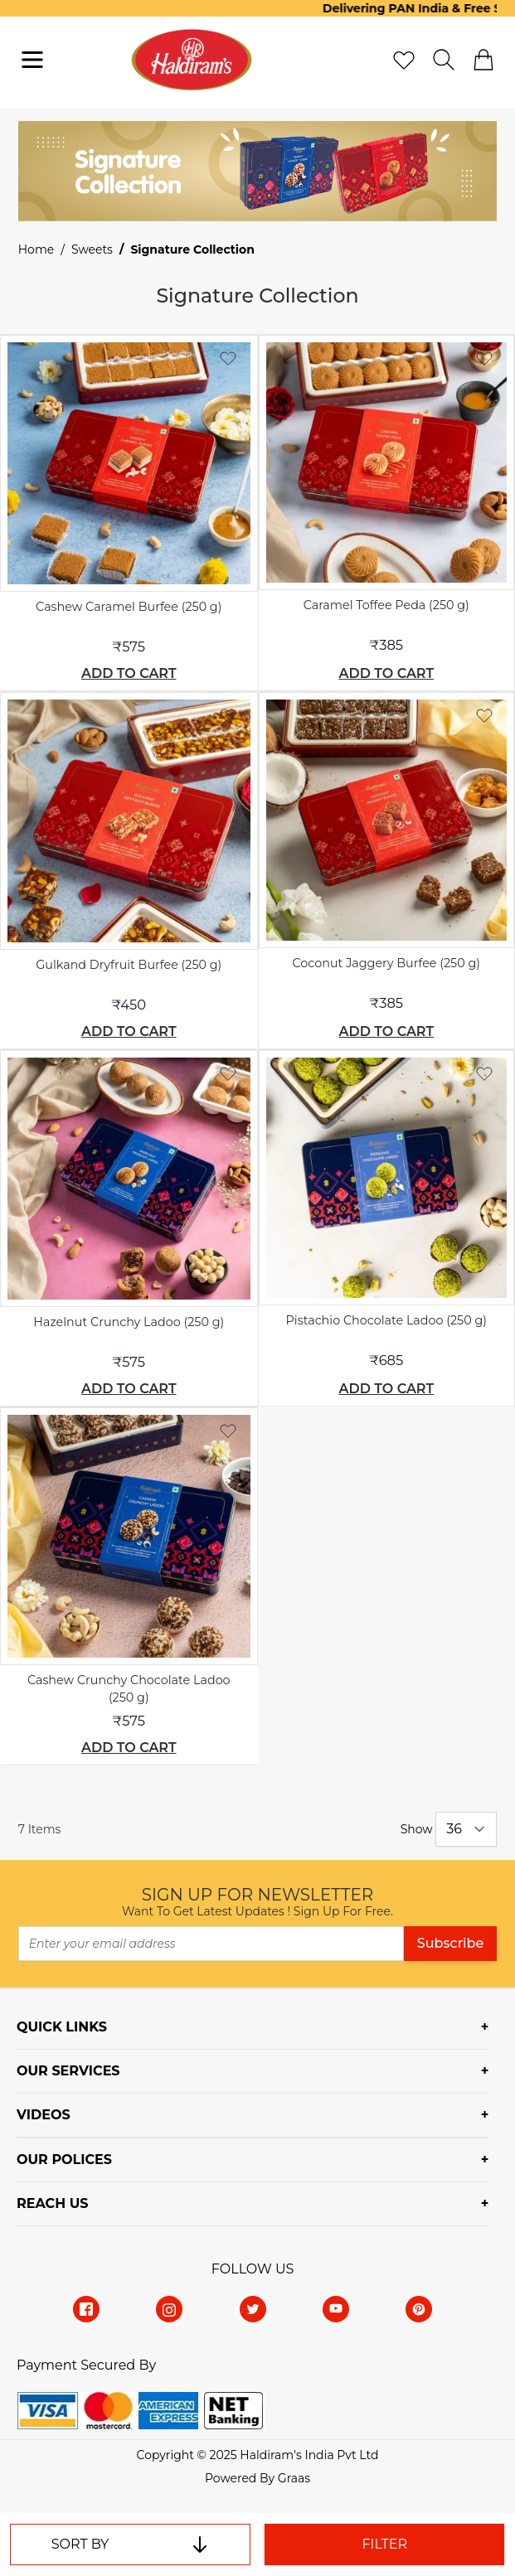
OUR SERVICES (68, 2071)
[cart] (483, 59)
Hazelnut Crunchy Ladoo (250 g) (128, 1322)
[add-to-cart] (129, 674)
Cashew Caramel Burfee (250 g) (128, 606)
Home (36, 249)
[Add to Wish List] (228, 358)
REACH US (52, 2203)
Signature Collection (192, 249)
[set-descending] (200, 2544)
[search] (443, 59)
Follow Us (252, 2269)
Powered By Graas (257, 2478)
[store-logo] (192, 59)
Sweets (92, 249)
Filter (384, 2544)
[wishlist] (404, 59)
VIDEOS (43, 2115)
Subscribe (450, 1943)
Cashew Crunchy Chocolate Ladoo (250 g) (129, 1689)
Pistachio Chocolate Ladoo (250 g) (386, 1320)
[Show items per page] (466, 1829)
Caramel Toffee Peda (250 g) (386, 605)
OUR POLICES (64, 2159)
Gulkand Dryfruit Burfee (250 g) (128, 964)
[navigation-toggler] (32, 60)
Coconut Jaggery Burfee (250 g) (386, 963)
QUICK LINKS (62, 2027)
